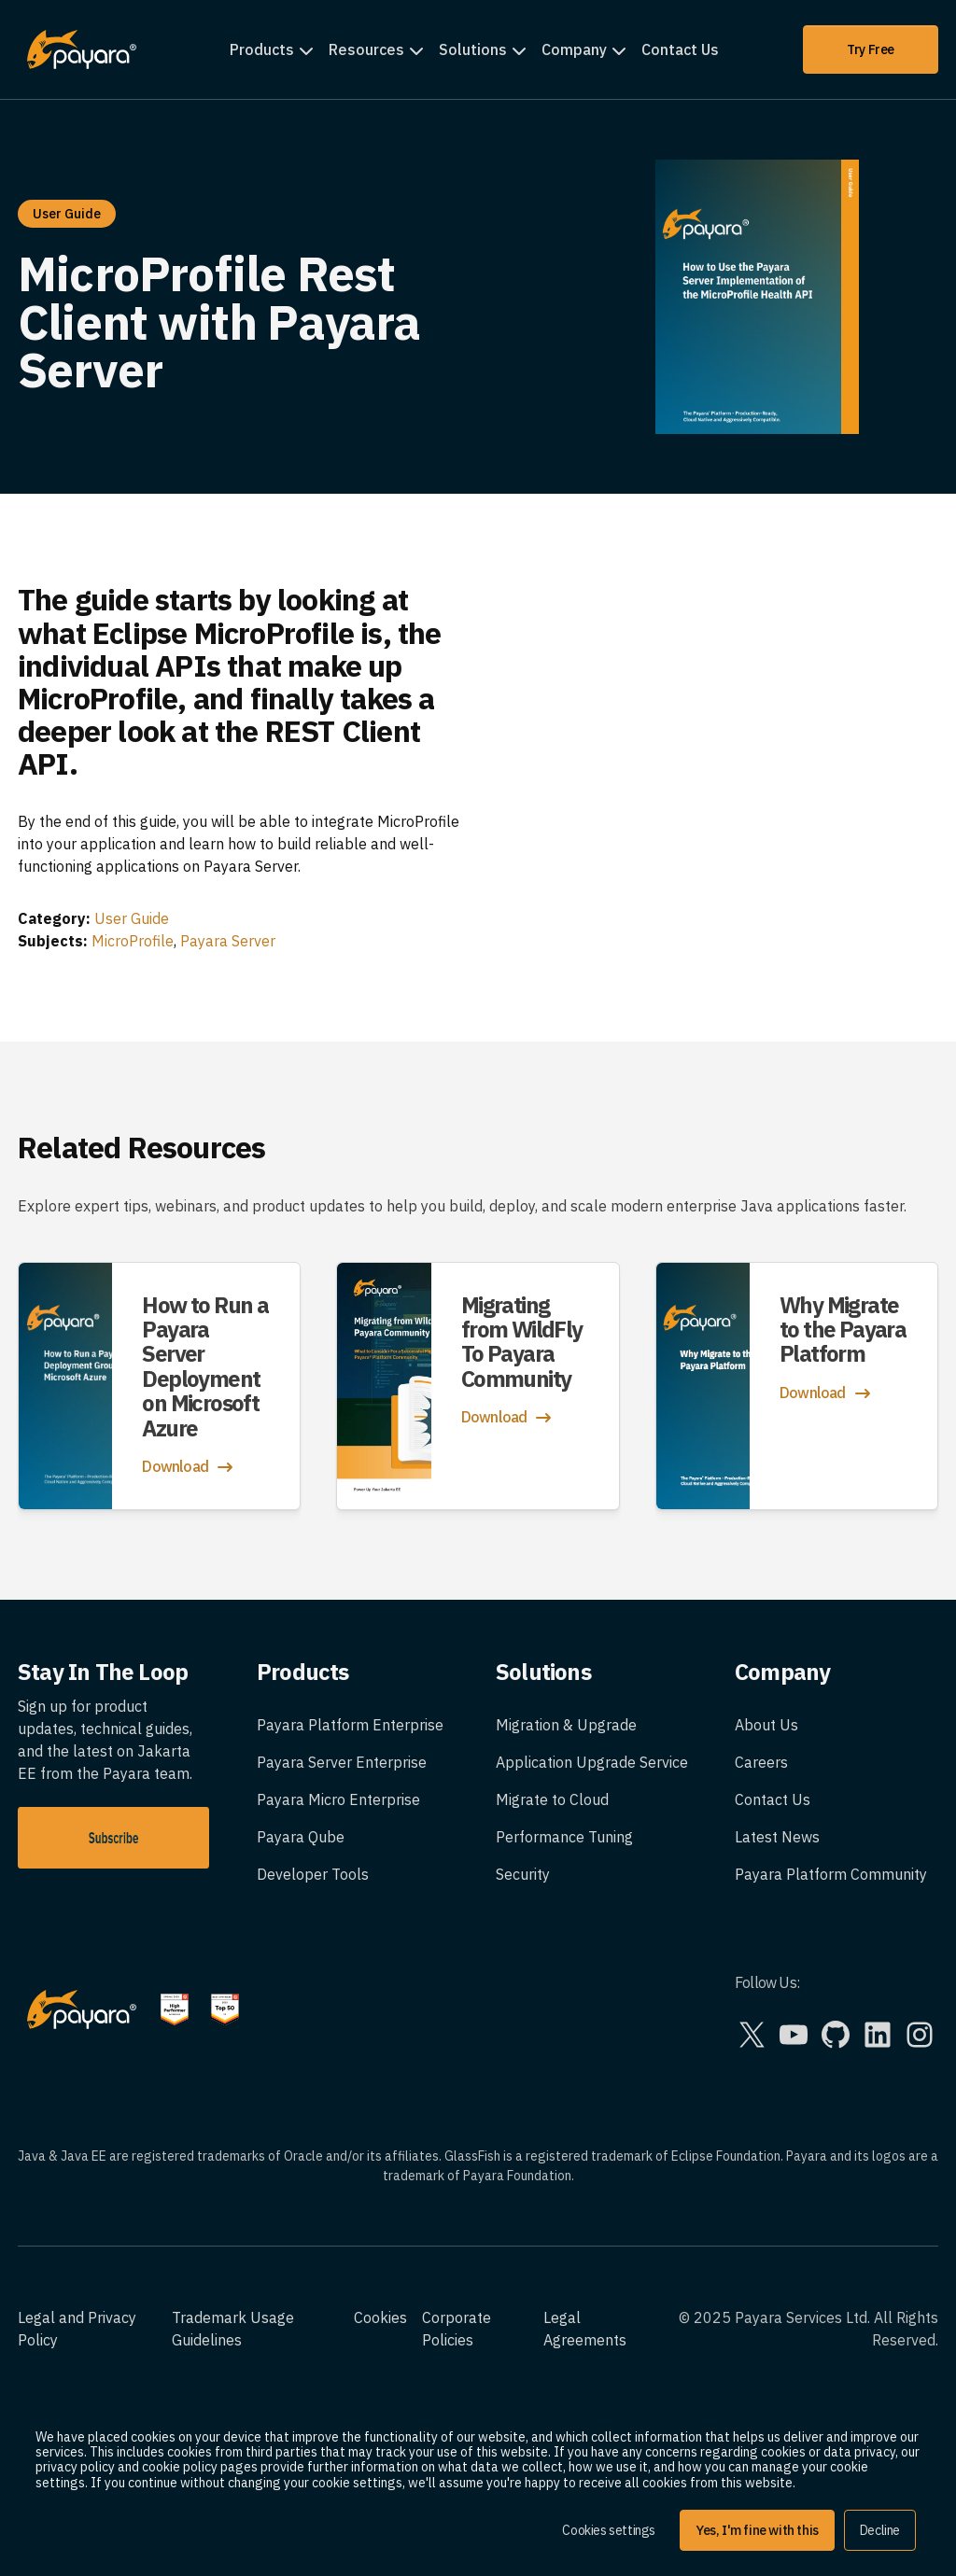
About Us (766, 1724)
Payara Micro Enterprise (338, 1799)
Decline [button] (880, 2530)
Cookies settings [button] (608, 2530)
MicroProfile (132, 940)
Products (262, 49)
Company (574, 49)
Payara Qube (300, 1836)
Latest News (777, 1836)
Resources (366, 49)
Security (523, 1874)
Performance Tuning (564, 1836)
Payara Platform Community (831, 1874)
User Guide (131, 918)
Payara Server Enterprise (342, 1762)
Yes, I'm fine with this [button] (757, 2530)
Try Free (870, 49)
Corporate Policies (456, 2328)
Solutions (473, 49)
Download (189, 1467)
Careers (761, 1762)
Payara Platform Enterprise (350, 1724)
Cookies (380, 2317)
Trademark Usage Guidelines (233, 2328)
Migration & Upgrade (566, 1724)
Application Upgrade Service (592, 1762)
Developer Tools (313, 1874)
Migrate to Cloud (552, 1799)
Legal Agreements (584, 2328)
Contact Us (680, 49)
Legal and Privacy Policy (77, 2328)
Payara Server (227, 940)
